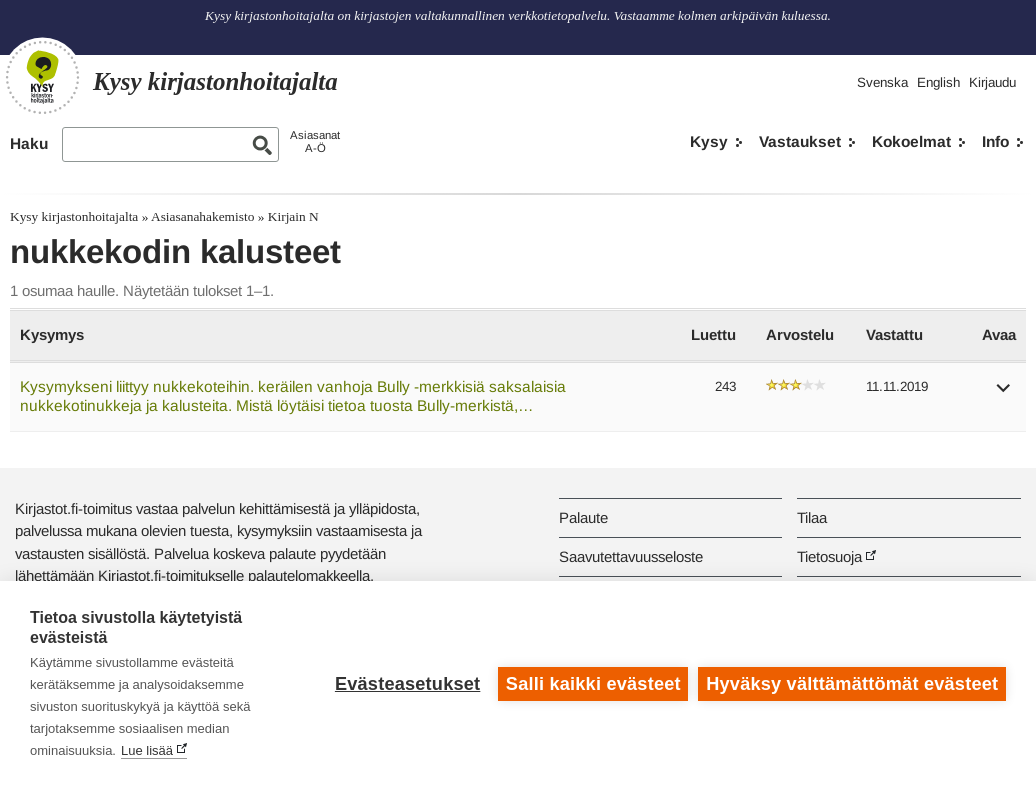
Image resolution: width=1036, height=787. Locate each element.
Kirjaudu (992, 82)
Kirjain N (293, 216)
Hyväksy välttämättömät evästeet (852, 684)
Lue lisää (147, 750)
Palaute (583, 517)
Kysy (709, 141)
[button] (1004, 394)
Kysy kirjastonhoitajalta (74, 216)
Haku (29, 143)
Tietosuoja (829, 556)
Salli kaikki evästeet (593, 684)
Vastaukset (800, 141)
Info (995, 141)
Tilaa (812, 517)
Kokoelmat (911, 141)
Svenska (882, 82)
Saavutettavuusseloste (631, 556)
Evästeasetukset (407, 684)
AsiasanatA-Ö (315, 141)
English (938, 82)
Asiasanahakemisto (202, 216)
